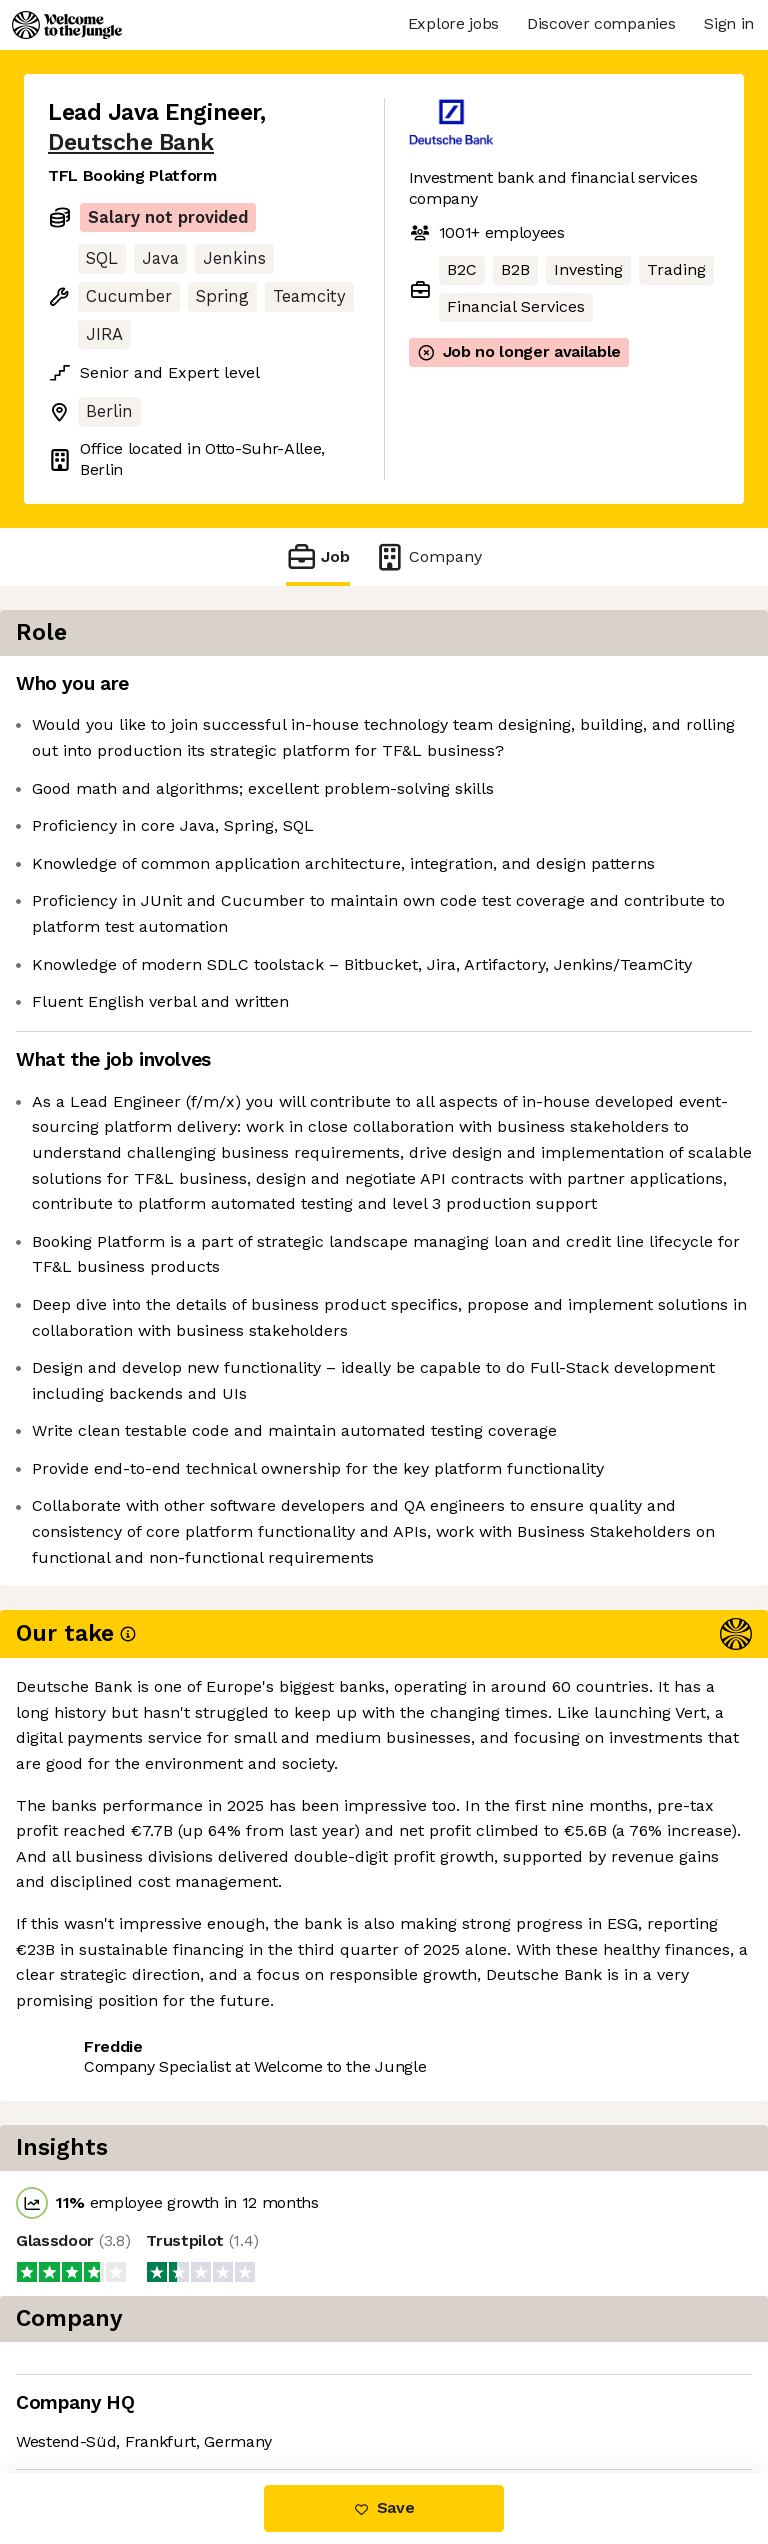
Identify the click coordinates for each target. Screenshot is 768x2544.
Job (318, 556)
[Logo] (67, 25)
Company (428, 556)
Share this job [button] (103, 2352)
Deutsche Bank (131, 142)
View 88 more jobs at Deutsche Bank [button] (187, 2389)
